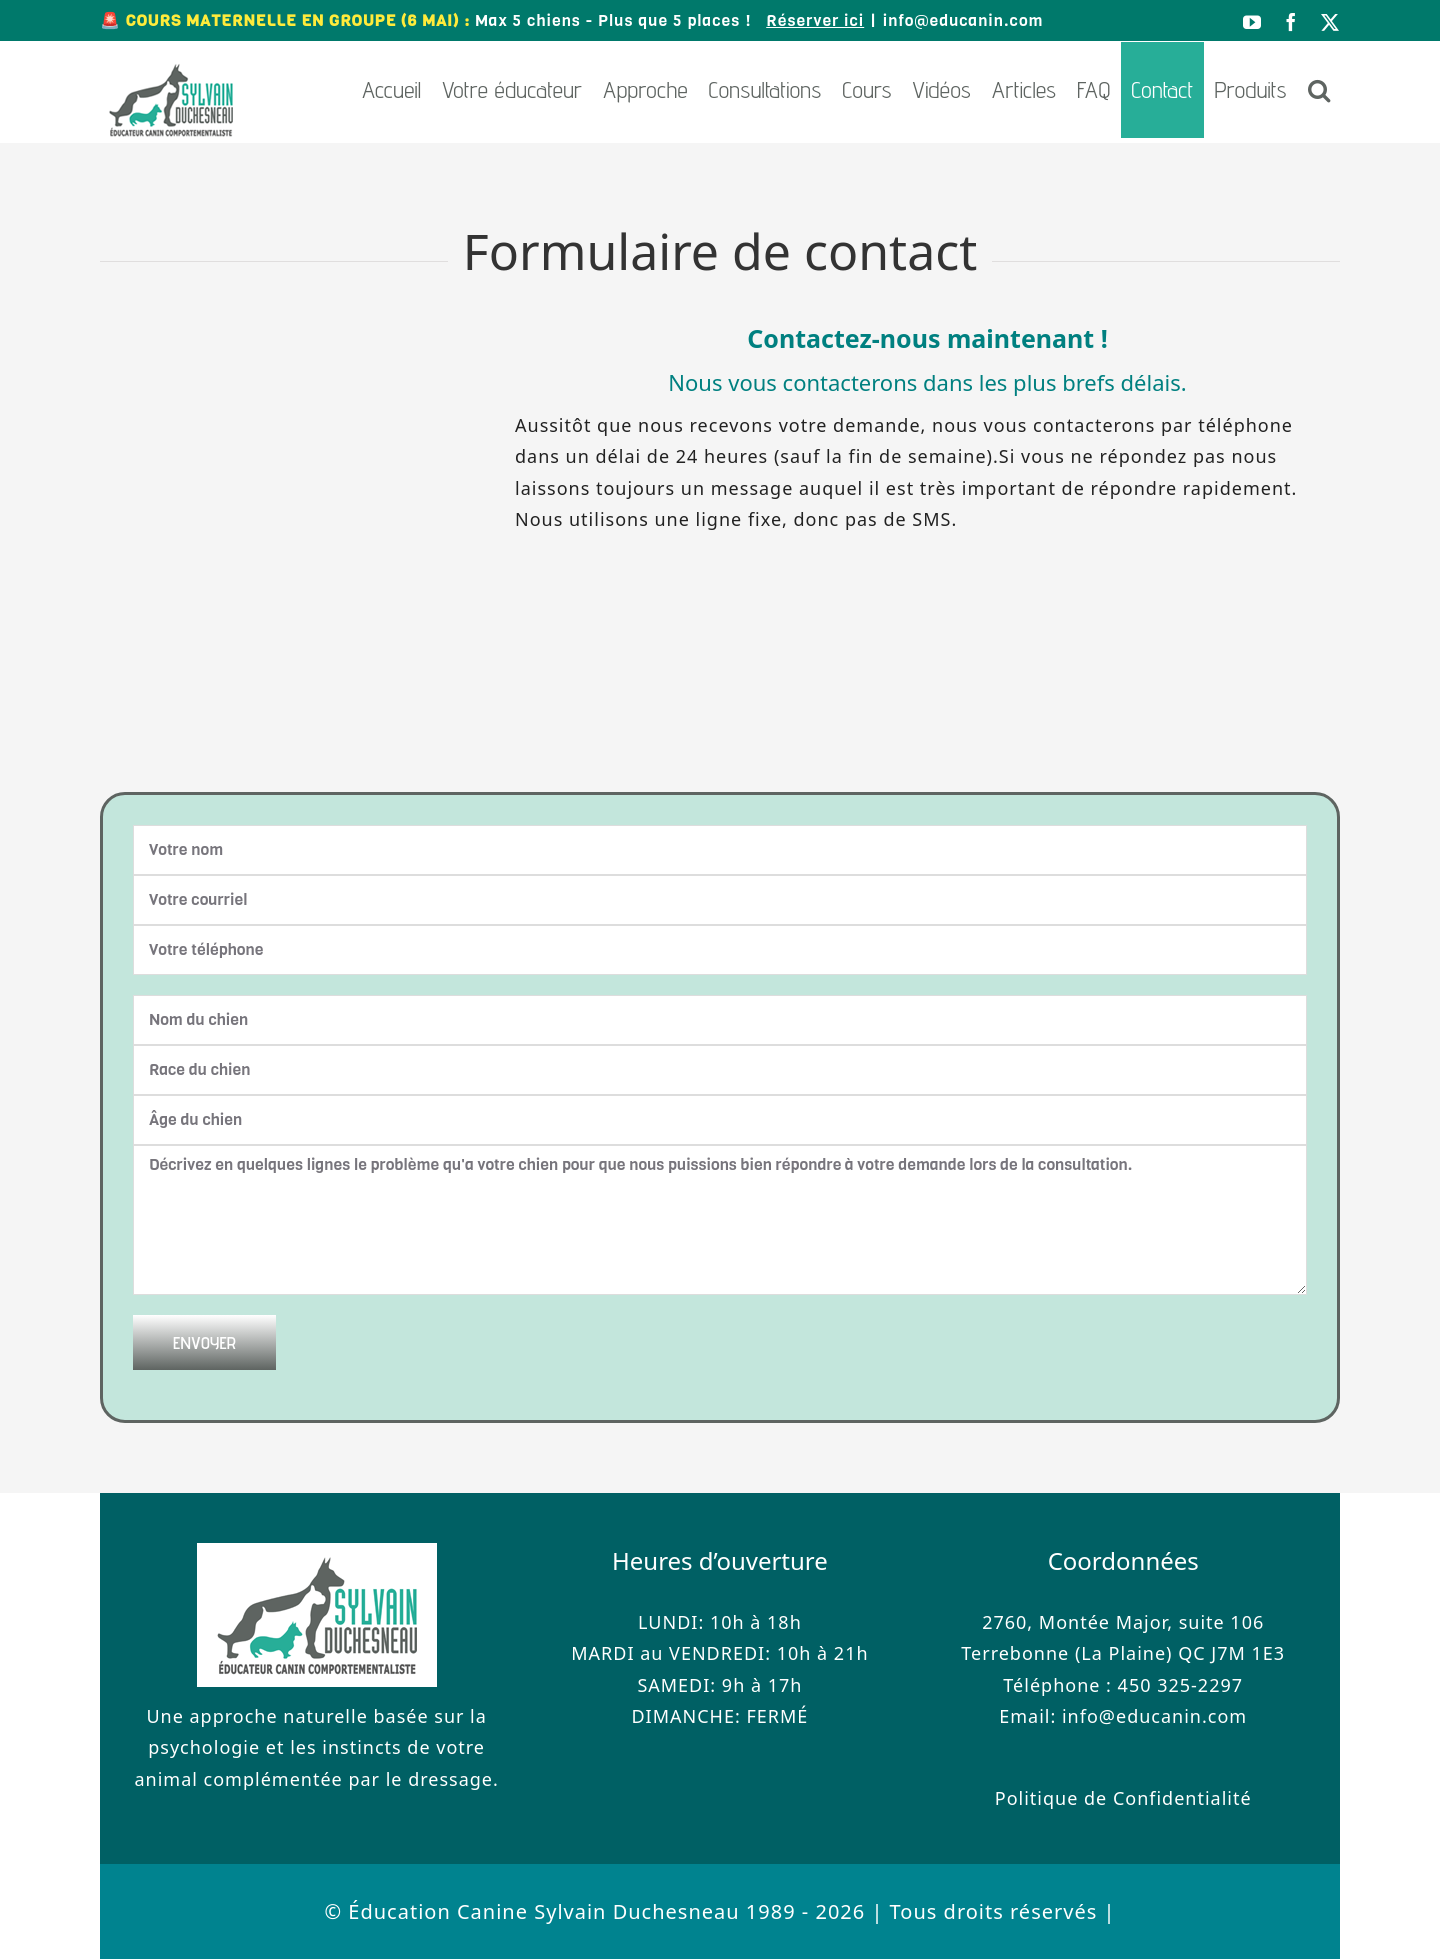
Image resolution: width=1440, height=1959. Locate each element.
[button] (1318, 90)
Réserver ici (815, 20)
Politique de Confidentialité (1123, 1798)
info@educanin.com (963, 20)
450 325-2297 (1180, 1685)
